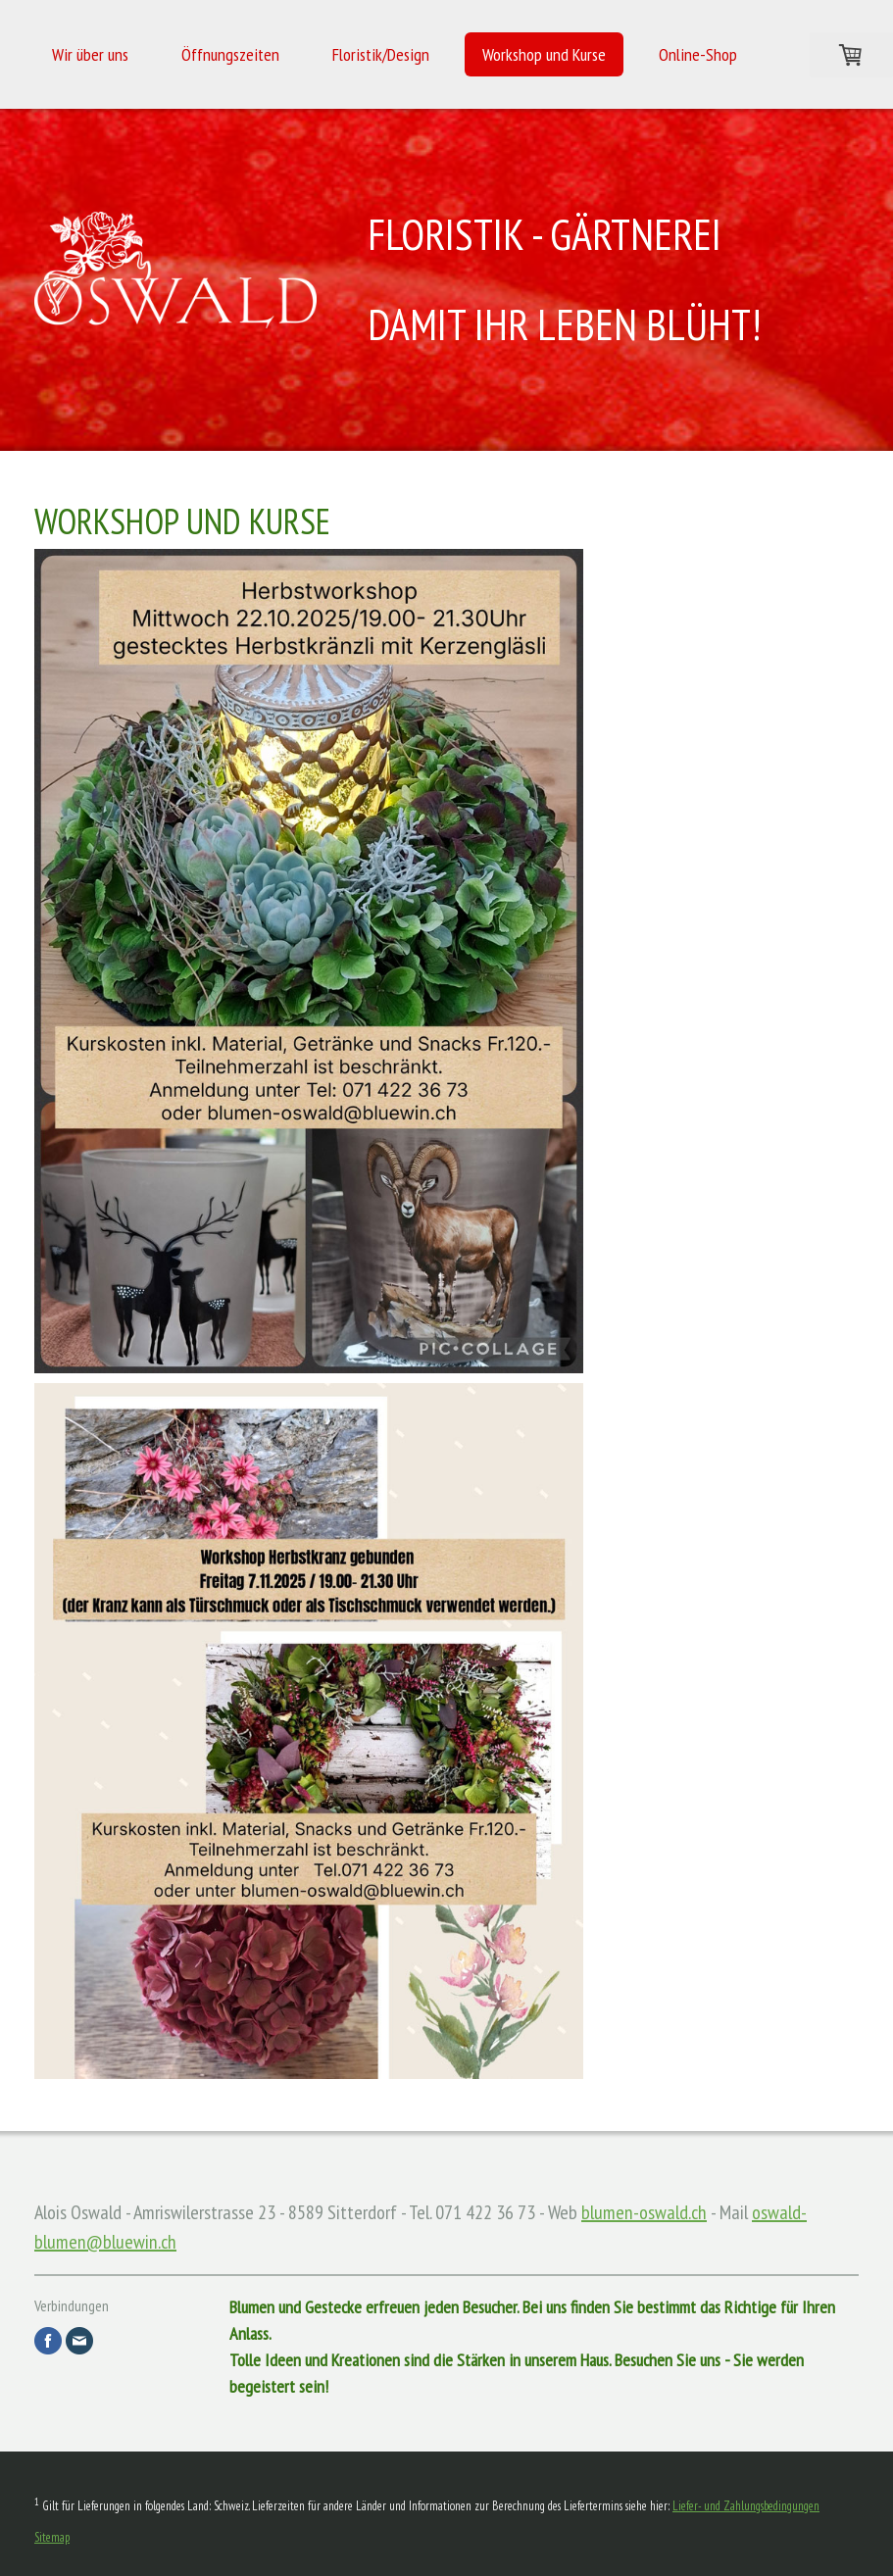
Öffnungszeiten (230, 54)
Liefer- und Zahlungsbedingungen (745, 2506)
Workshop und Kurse (544, 54)
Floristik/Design (380, 54)
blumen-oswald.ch (644, 2212)
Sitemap (52, 2537)
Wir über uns (90, 54)
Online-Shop (698, 54)
